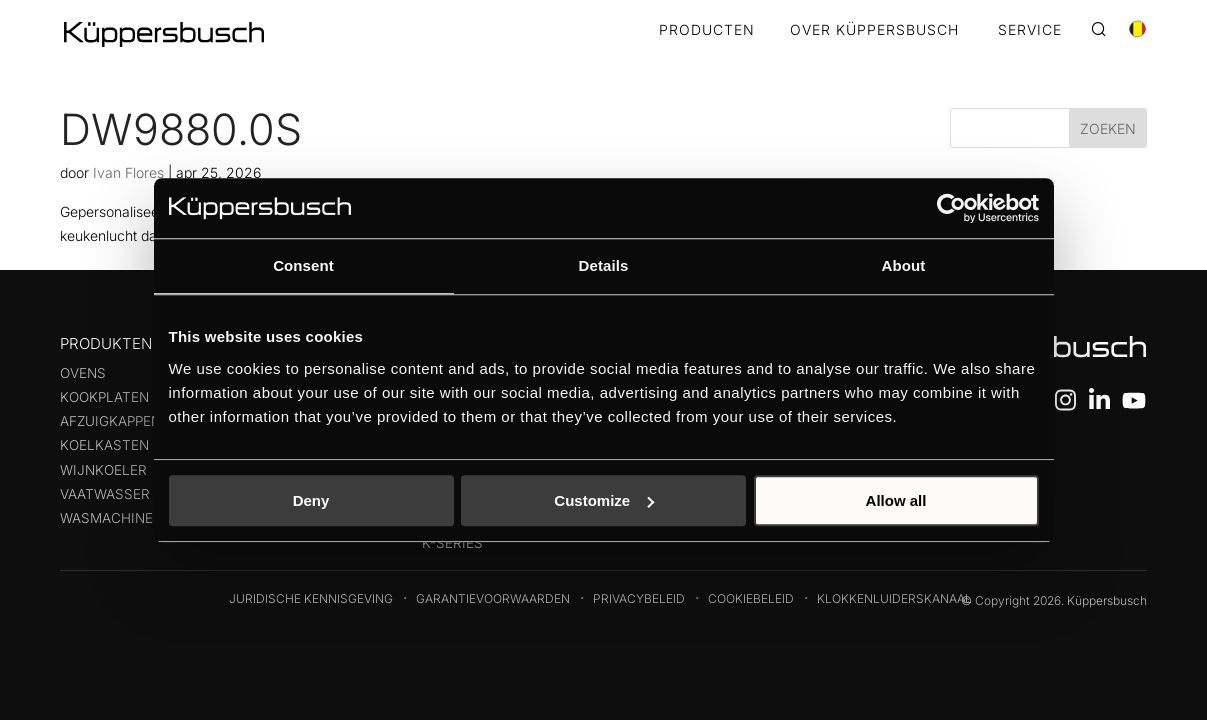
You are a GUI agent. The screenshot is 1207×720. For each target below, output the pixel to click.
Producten (707, 30)
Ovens (83, 373)
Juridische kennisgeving (311, 598)
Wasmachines (111, 518)
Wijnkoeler (103, 470)
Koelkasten (104, 445)
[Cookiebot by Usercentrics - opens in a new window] (951, 208)
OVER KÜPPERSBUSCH (874, 30)
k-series (452, 543)
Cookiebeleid (751, 598)
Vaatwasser (105, 494)
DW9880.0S (181, 129)
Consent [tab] (303, 265)
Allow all (896, 500)
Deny (311, 500)
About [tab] (904, 265)
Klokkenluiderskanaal (894, 598)
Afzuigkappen (110, 421)
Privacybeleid (639, 598)
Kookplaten (104, 397)
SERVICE (1030, 30)
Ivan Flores (128, 172)
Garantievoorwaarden (493, 598)
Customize (604, 500)
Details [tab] (604, 265)
